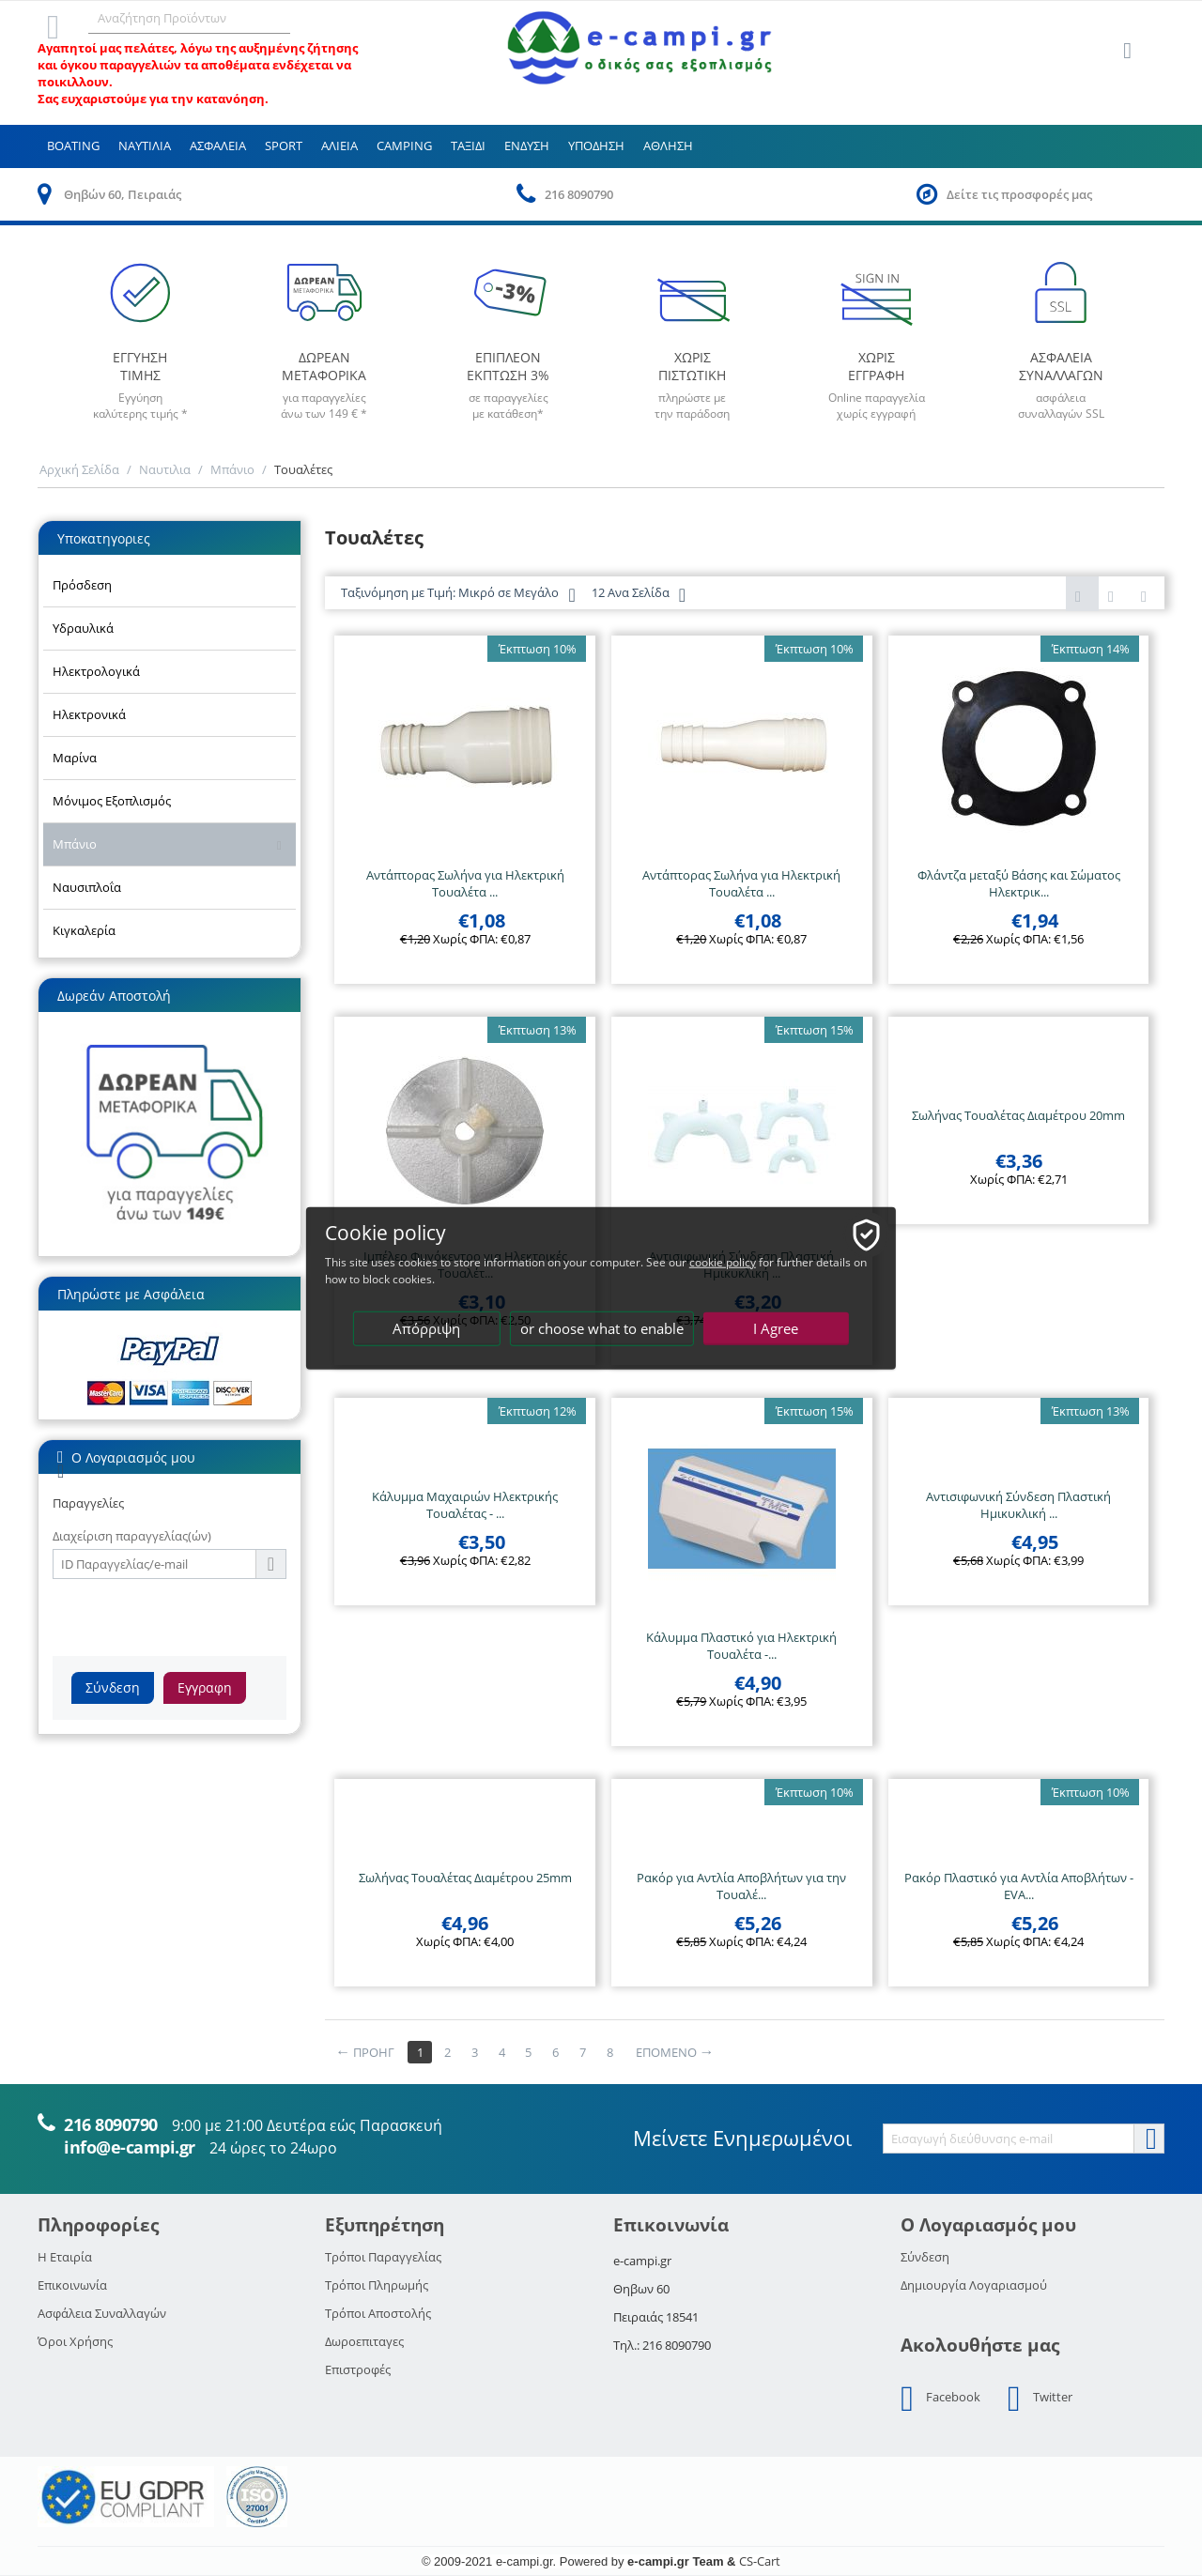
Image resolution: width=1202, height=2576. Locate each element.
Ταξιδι (468, 145)
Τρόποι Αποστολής (378, 2313)
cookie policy (726, 1262)
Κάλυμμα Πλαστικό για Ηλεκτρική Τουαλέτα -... (741, 1646)
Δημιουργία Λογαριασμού (974, 2285)
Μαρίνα (75, 757)
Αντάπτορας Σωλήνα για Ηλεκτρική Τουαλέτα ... (465, 883)
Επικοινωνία (72, 2285)
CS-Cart (759, 2561)
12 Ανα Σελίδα (639, 595)
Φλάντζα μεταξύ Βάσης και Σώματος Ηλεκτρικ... (1018, 883)
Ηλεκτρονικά (89, 714)
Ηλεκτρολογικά (96, 671)
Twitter (1040, 2398)
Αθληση (668, 145)
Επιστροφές (358, 2369)
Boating (73, 145)
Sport (283, 145)
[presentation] (195, 1615)
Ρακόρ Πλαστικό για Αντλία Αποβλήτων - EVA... (1018, 1886)
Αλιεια (339, 145)
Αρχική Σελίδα (79, 469)
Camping (404, 145)
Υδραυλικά (83, 628)
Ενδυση (526, 145)
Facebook (940, 2398)
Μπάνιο (232, 469)
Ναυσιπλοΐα (87, 887)
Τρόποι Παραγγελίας (383, 2256)
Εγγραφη (204, 1687)
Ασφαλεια (218, 145)
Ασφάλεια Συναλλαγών (102, 2313)
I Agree (776, 1328)
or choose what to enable (602, 1328)
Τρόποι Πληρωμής (376, 2285)
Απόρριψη (427, 1328)
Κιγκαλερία (84, 930)
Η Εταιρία (65, 2256)
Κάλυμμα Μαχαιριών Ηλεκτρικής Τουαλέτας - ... (465, 1505)
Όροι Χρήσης (75, 2341)
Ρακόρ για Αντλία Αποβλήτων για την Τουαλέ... (741, 1886)
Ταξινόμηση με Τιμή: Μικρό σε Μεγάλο (458, 595)
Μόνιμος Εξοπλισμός (112, 800)
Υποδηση (596, 145)
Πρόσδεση (82, 584)
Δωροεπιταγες (364, 2341)
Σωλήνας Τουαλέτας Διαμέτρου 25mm (465, 1877)
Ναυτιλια (144, 145)
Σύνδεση (112, 1687)
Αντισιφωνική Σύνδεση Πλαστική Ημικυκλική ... (1018, 1505)
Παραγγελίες (88, 1503)
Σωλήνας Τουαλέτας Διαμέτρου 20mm (1018, 1115)
